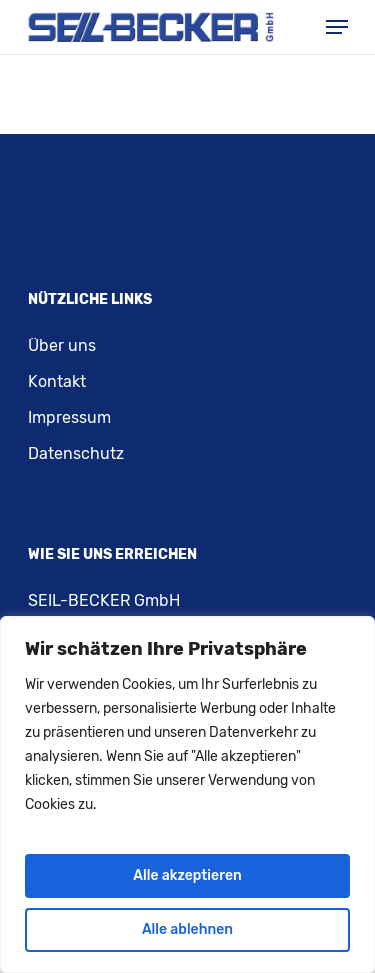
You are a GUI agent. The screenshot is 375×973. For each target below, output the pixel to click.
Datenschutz (76, 453)
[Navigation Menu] (337, 27)
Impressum (69, 417)
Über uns (62, 345)
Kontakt (57, 381)
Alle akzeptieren (187, 875)
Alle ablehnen (187, 929)
